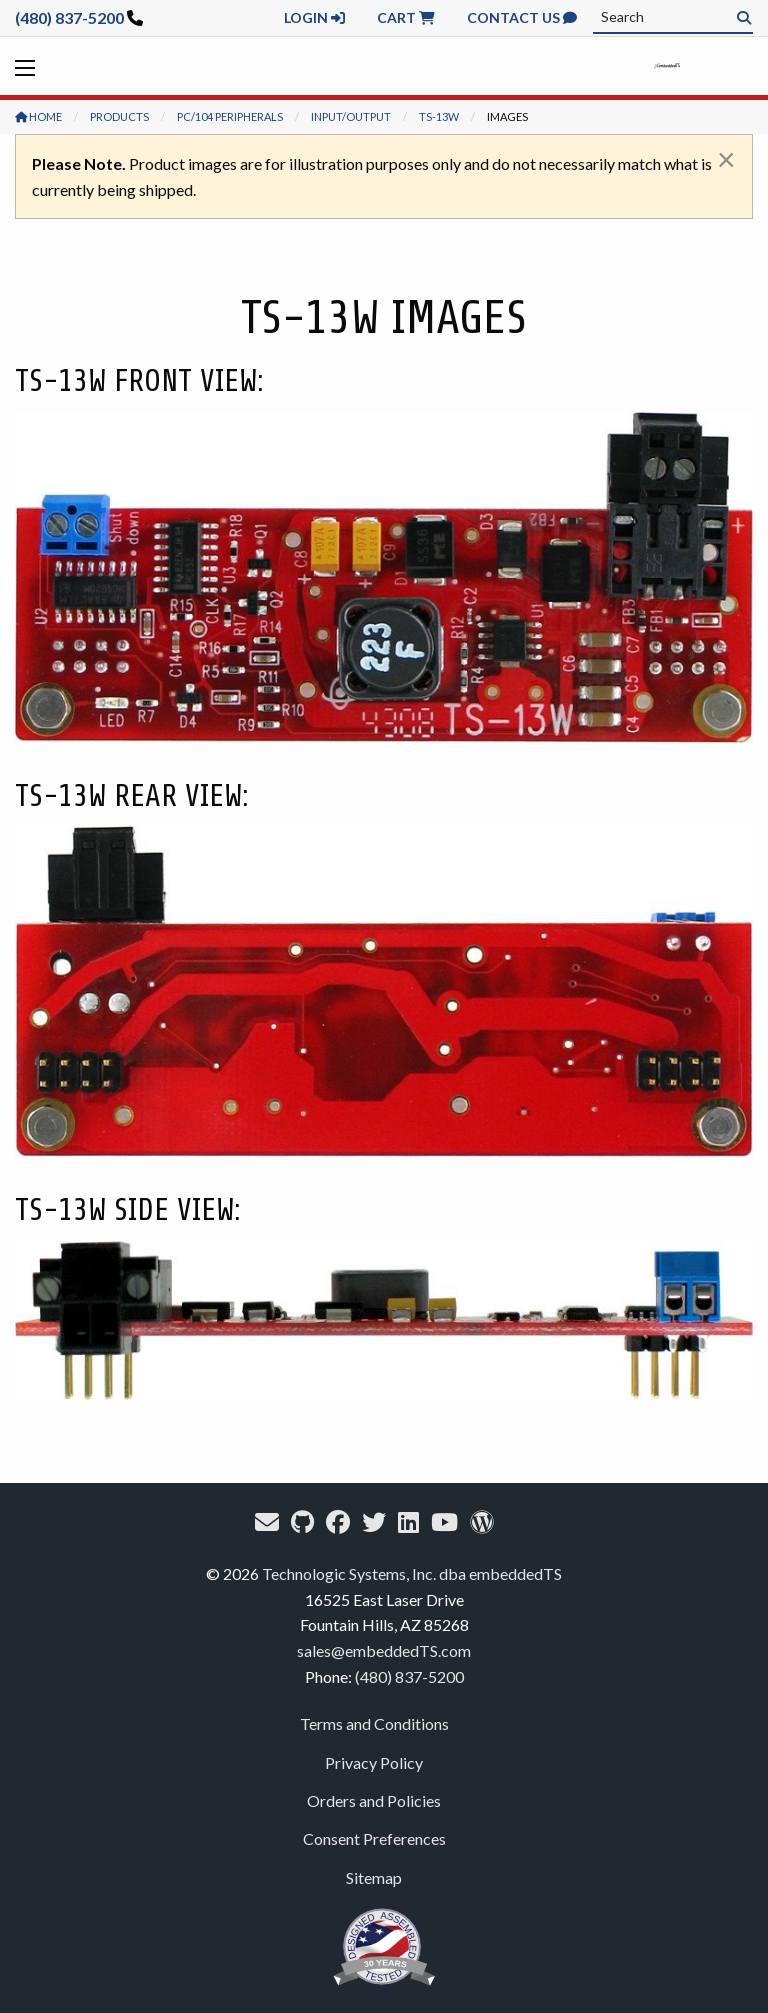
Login (314, 17)
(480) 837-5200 (69, 17)
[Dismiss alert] (726, 159)
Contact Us (522, 17)
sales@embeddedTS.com (384, 1650)
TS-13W (439, 116)
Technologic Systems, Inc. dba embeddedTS (412, 1573)
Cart (406, 17)
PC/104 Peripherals (230, 116)
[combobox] (673, 17)
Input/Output (351, 116)
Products (119, 116)
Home (38, 116)
